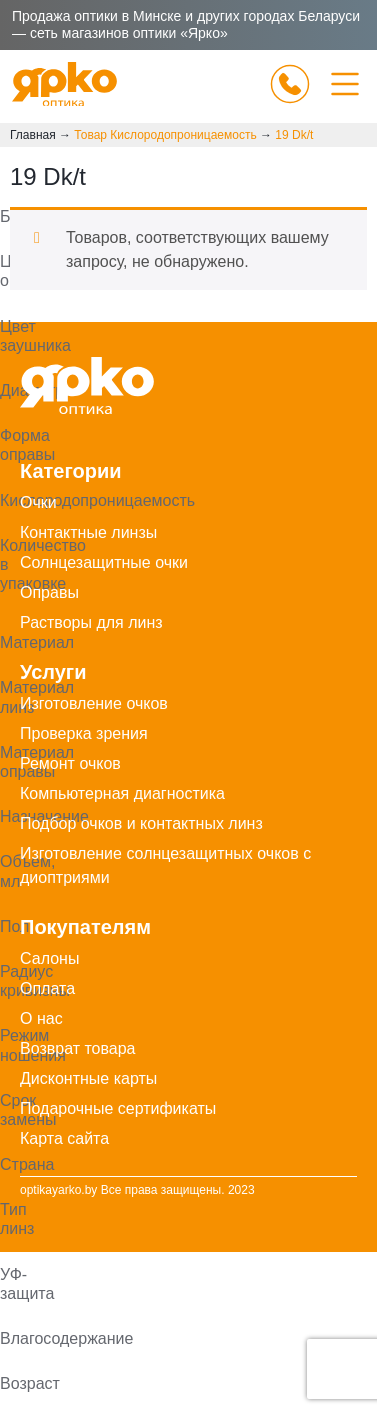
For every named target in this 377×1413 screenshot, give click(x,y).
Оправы (49, 592)
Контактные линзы (88, 532)
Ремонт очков (70, 763)
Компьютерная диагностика (122, 793)
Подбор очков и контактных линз (141, 823)
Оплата (47, 988)
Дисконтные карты (88, 1078)
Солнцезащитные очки (104, 562)
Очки (38, 502)
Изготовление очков (94, 703)
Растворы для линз (91, 622)
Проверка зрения (84, 733)
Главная (33, 135)
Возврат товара (78, 1048)
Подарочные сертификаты (118, 1108)
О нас (41, 1018)
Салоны (49, 958)
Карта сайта (64, 1138)
